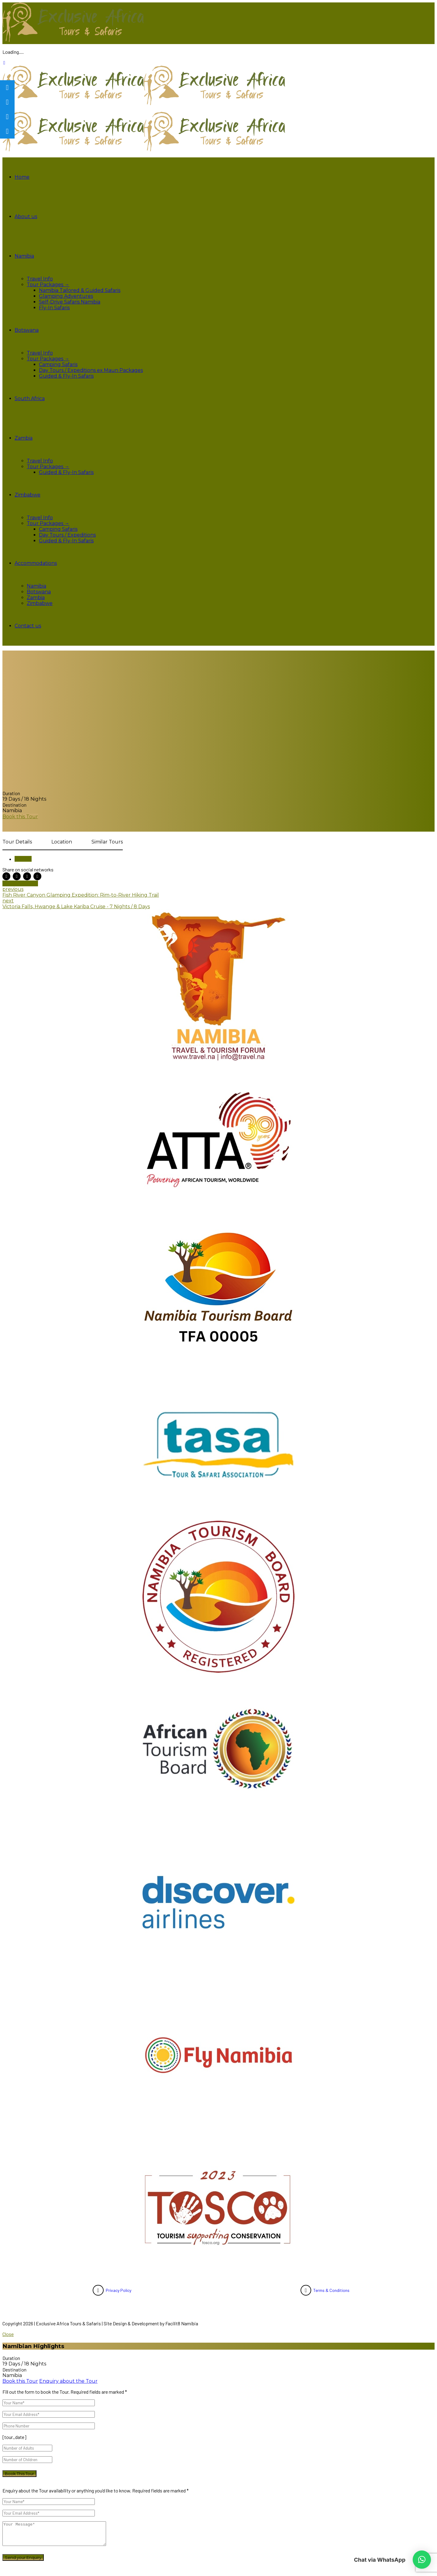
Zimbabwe (27, 495)
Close (8, 2334)
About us (26, 216)
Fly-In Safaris (54, 308)
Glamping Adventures (66, 296)
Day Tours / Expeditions (67, 535)
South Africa (30, 398)
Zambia (24, 438)
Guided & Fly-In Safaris (66, 376)
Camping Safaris (58, 364)
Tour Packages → (48, 284)
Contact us (28, 626)
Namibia (24, 256)
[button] (422, 2559)
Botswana (27, 330)
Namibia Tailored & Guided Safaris (79, 290)
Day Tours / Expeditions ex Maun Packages (91, 370)
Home (22, 177)
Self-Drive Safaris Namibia (69, 302)
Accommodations (36, 563)
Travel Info (40, 279)
